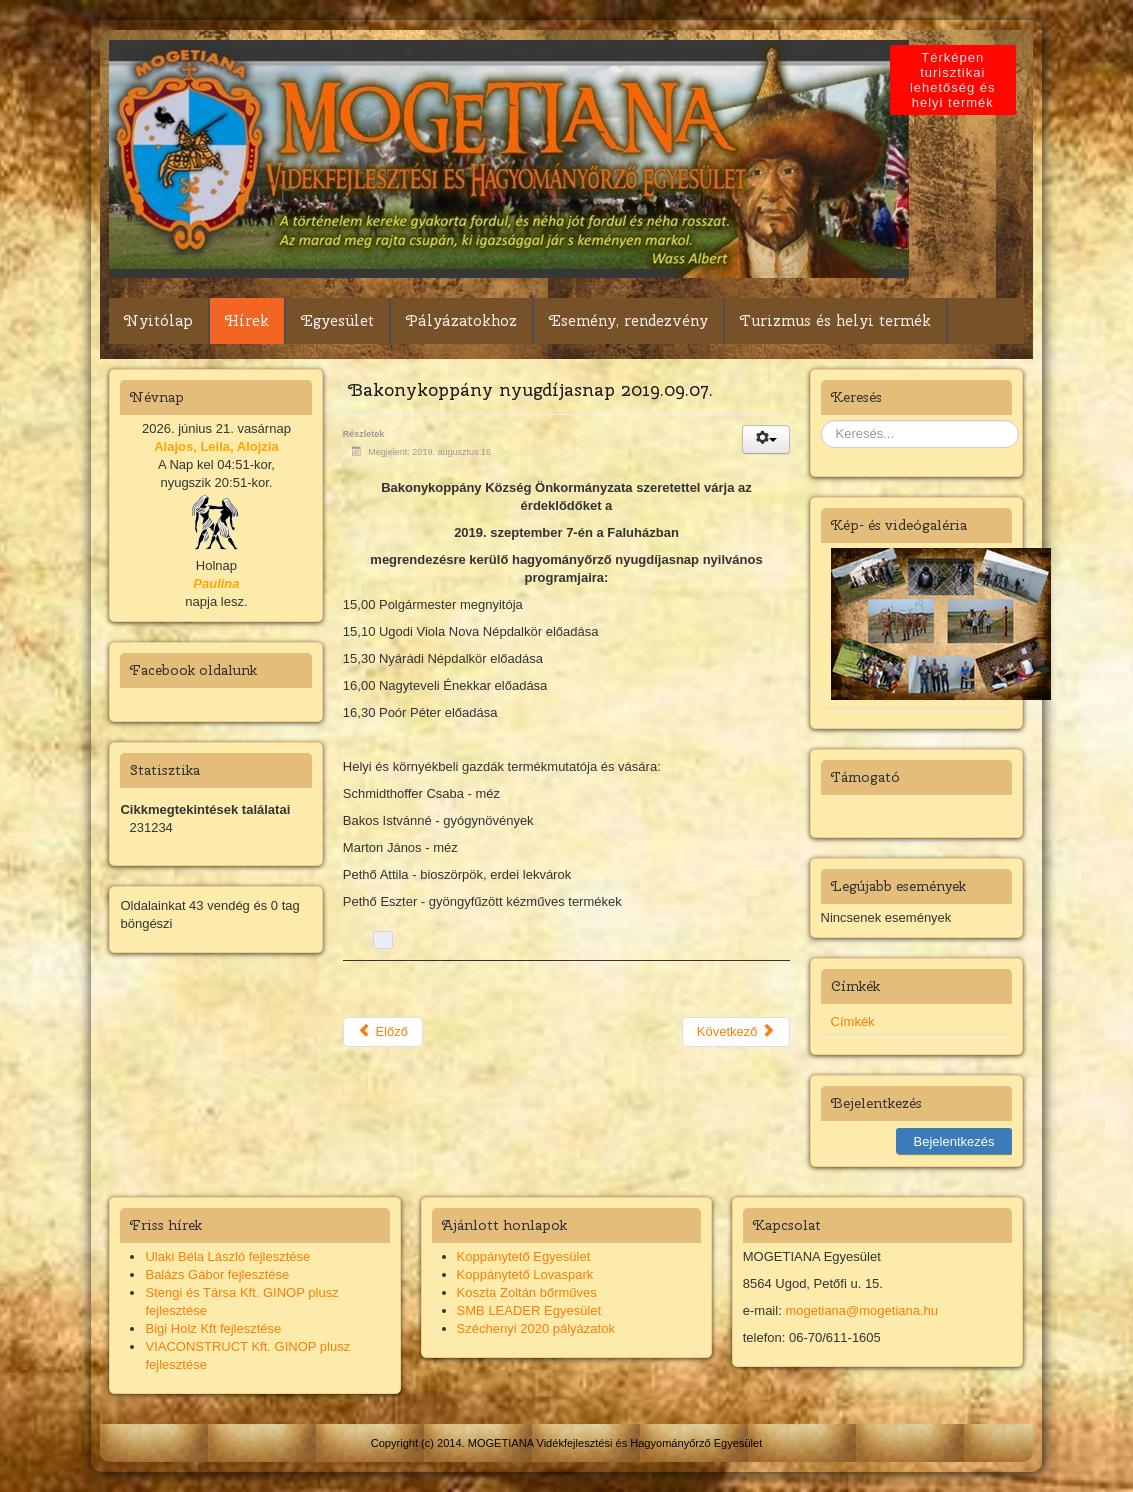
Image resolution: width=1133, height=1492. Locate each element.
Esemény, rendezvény (628, 321)
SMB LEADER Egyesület (529, 1310)
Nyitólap (158, 321)
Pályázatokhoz (461, 321)
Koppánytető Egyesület (524, 1256)
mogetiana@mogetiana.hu (861, 1310)
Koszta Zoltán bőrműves (527, 1292)
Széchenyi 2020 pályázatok (536, 1328)
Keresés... (821, 420)
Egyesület (337, 321)
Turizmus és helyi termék (835, 321)
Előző (383, 1031)
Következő (736, 1031)
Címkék (853, 1021)
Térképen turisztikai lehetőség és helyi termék (956, 80)
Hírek (247, 321)
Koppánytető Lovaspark (525, 1274)
